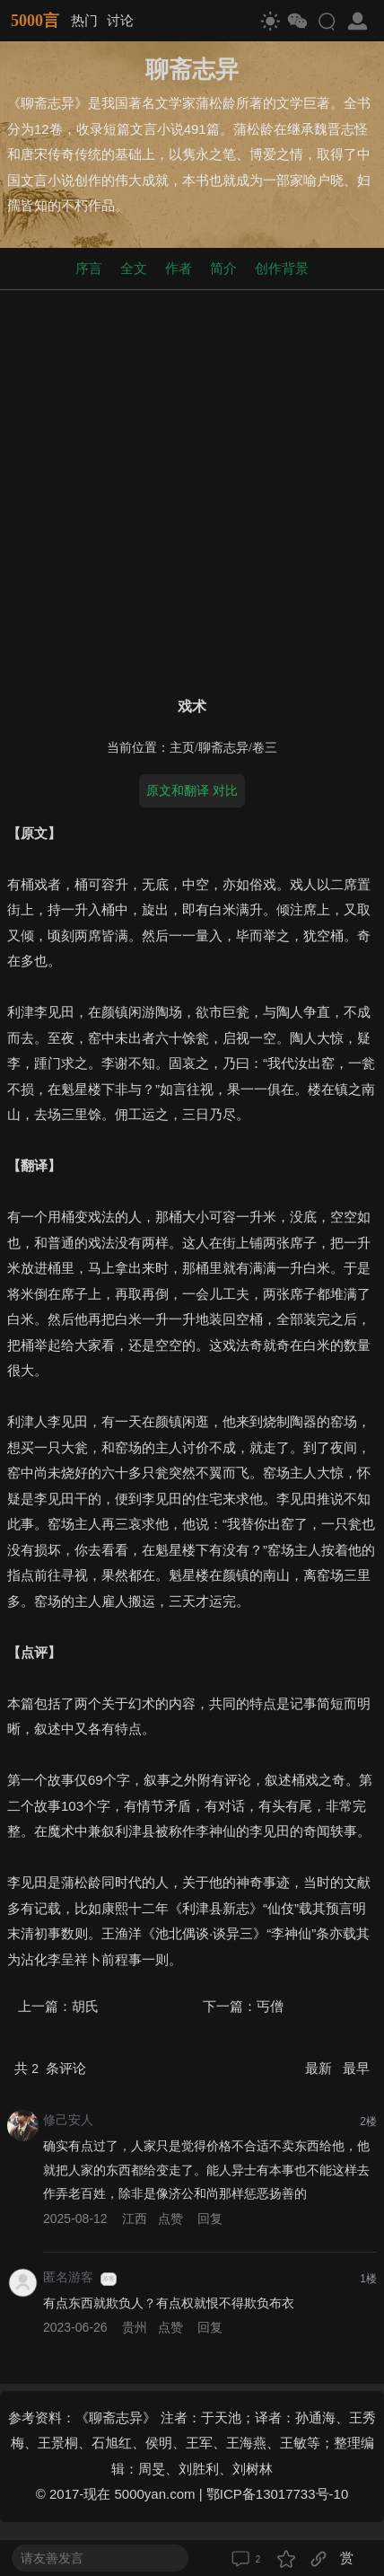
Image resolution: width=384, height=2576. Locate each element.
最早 (356, 2068)
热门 (84, 20)
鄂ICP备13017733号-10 (277, 2493)
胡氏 (85, 2006)
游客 (108, 2278)
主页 (182, 747)
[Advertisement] (192, 489)
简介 (223, 268)
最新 (320, 2068)
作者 (178, 268)
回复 (210, 2218)
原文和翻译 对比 (192, 790)
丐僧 (270, 2006)
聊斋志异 (223, 747)
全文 (133, 268)
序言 (88, 268)
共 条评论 (50, 2068)
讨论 (120, 20)
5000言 (35, 21)
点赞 (170, 2218)
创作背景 (282, 268)
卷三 (264, 747)
